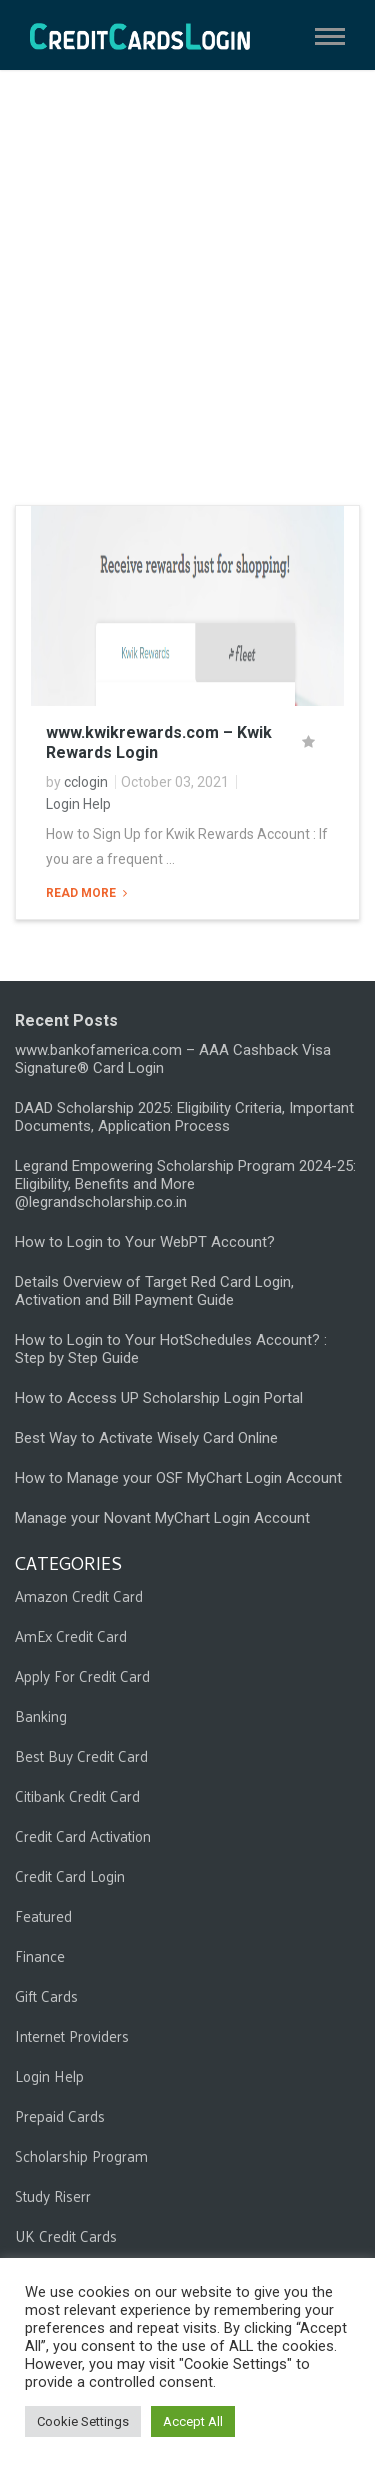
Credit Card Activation (83, 1835)
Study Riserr (53, 2195)
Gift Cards (46, 1995)
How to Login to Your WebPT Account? (145, 1242)
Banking (41, 1715)
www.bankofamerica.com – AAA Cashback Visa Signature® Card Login (173, 1059)
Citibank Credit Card (77, 1795)
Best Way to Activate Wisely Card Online (146, 1438)
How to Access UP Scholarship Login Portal (159, 1398)
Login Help (78, 804)
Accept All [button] (193, 2421)
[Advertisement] (187, 287)
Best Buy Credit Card (81, 1755)
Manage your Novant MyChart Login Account (162, 1518)
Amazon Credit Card (79, 1595)
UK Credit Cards (66, 2235)
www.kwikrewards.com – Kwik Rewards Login (159, 742)
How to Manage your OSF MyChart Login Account (178, 1478)
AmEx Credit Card (71, 1635)
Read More (82, 893)
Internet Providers (72, 2035)
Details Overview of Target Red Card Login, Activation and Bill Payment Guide (154, 1291)
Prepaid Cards (60, 2115)
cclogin (86, 782)
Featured (43, 1915)
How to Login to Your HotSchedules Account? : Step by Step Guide (171, 1349)
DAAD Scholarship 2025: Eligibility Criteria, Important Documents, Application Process (184, 1117)
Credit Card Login (70, 1875)
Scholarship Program (81, 2155)
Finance (40, 1955)
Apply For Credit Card (82, 1675)
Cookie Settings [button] (83, 2421)
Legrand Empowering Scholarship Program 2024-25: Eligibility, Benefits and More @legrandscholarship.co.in (185, 1184)
